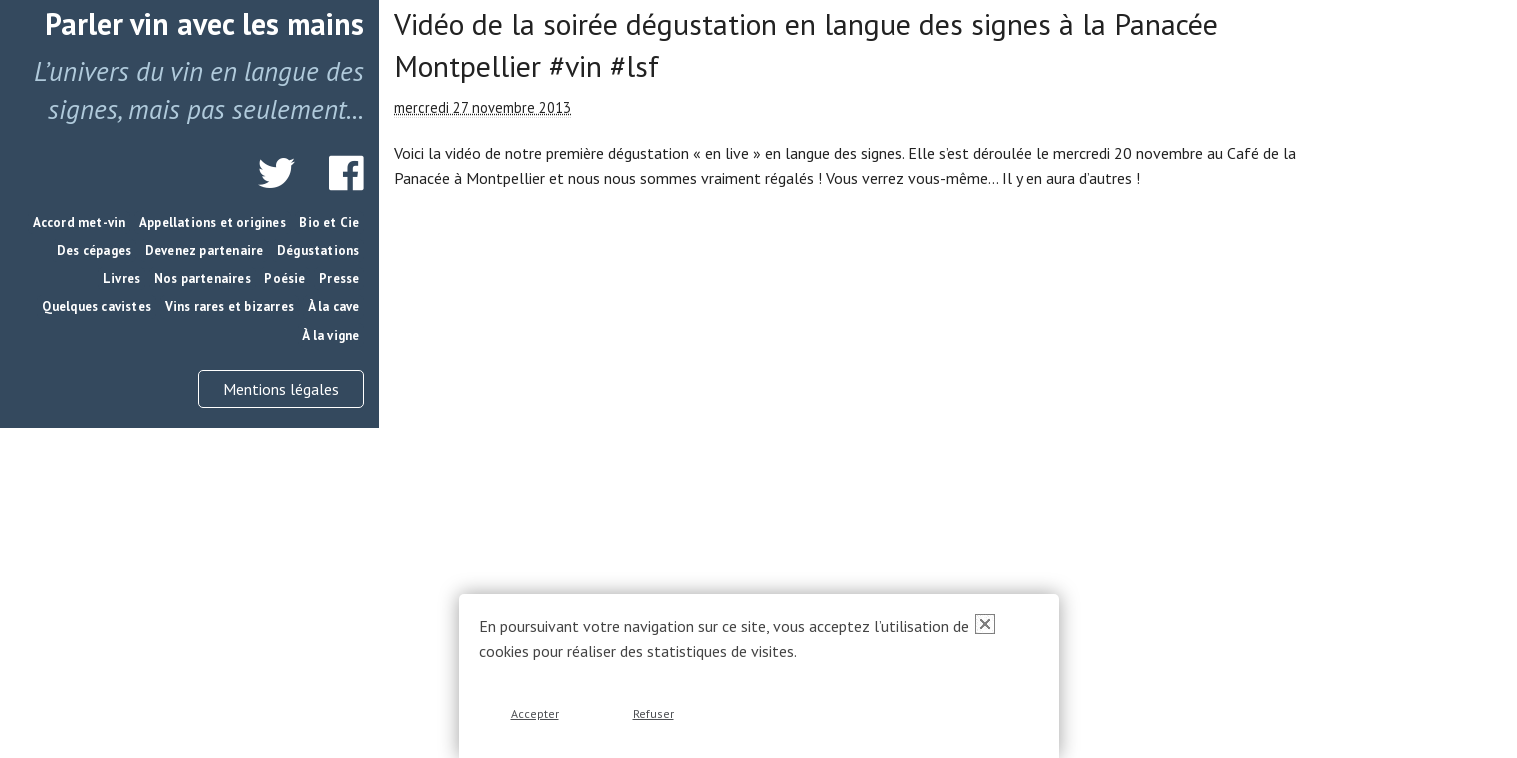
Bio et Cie (329, 222)
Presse (339, 278)
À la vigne (330, 335)
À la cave (334, 306)
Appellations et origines (212, 222)
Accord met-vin (79, 222)
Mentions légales (281, 389)
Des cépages (94, 250)
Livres (121, 278)
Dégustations (318, 250)
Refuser (653, 713)
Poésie (284, 278)
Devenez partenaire (204, 250)
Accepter (535, 713)
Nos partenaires (202, 278)
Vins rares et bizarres (229, 306)
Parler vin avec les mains (204, 23)
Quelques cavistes (96, 306)
